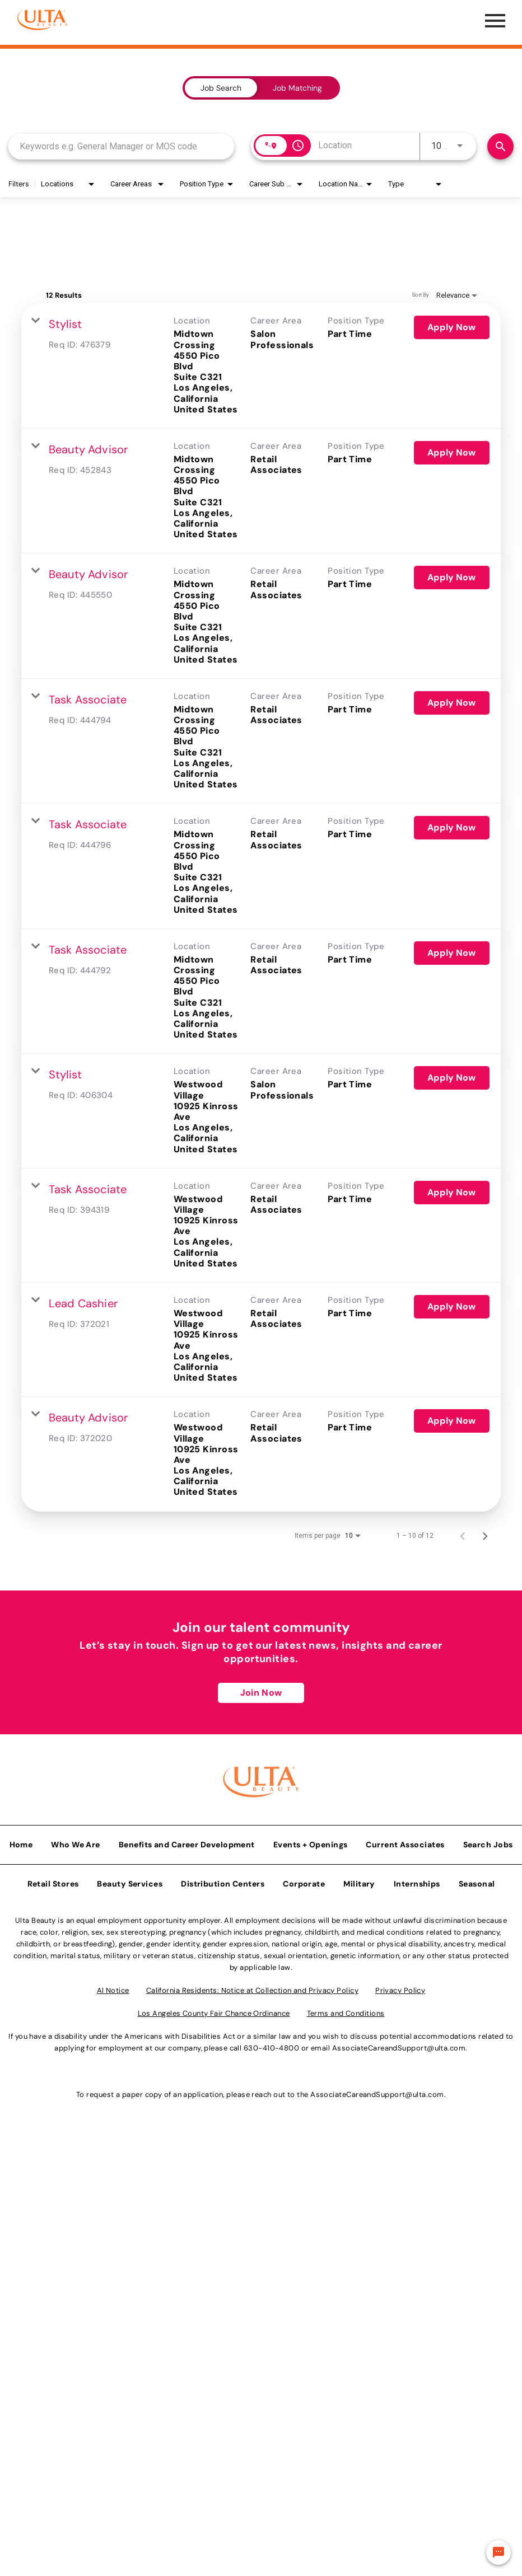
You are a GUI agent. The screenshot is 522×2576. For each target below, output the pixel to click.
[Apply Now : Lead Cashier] (453, 1242)
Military (359, 1815)
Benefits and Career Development (187, 1776)
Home (21, 1776)
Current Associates (405, 1776)
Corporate (304, 1815)
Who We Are (75, 1776)
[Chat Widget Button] (498, 2552)
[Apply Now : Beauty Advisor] (453, 442)
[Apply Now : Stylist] (453, 327)
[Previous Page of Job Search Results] (464, 1471)
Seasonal (477, 1815)
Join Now (261, 1628)
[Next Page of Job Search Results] (486, 1471)
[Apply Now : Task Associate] (453, 670)
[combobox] (121, 146)
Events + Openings (310, 1776)
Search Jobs (488, 1776)
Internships (417, 1815)
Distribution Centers (222, 1815)
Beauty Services (129, 1815)
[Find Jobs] (500, 146)
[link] (261, 360)
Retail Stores (53, 1815)
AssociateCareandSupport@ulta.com (398, 1979)
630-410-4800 (271, 1979)
